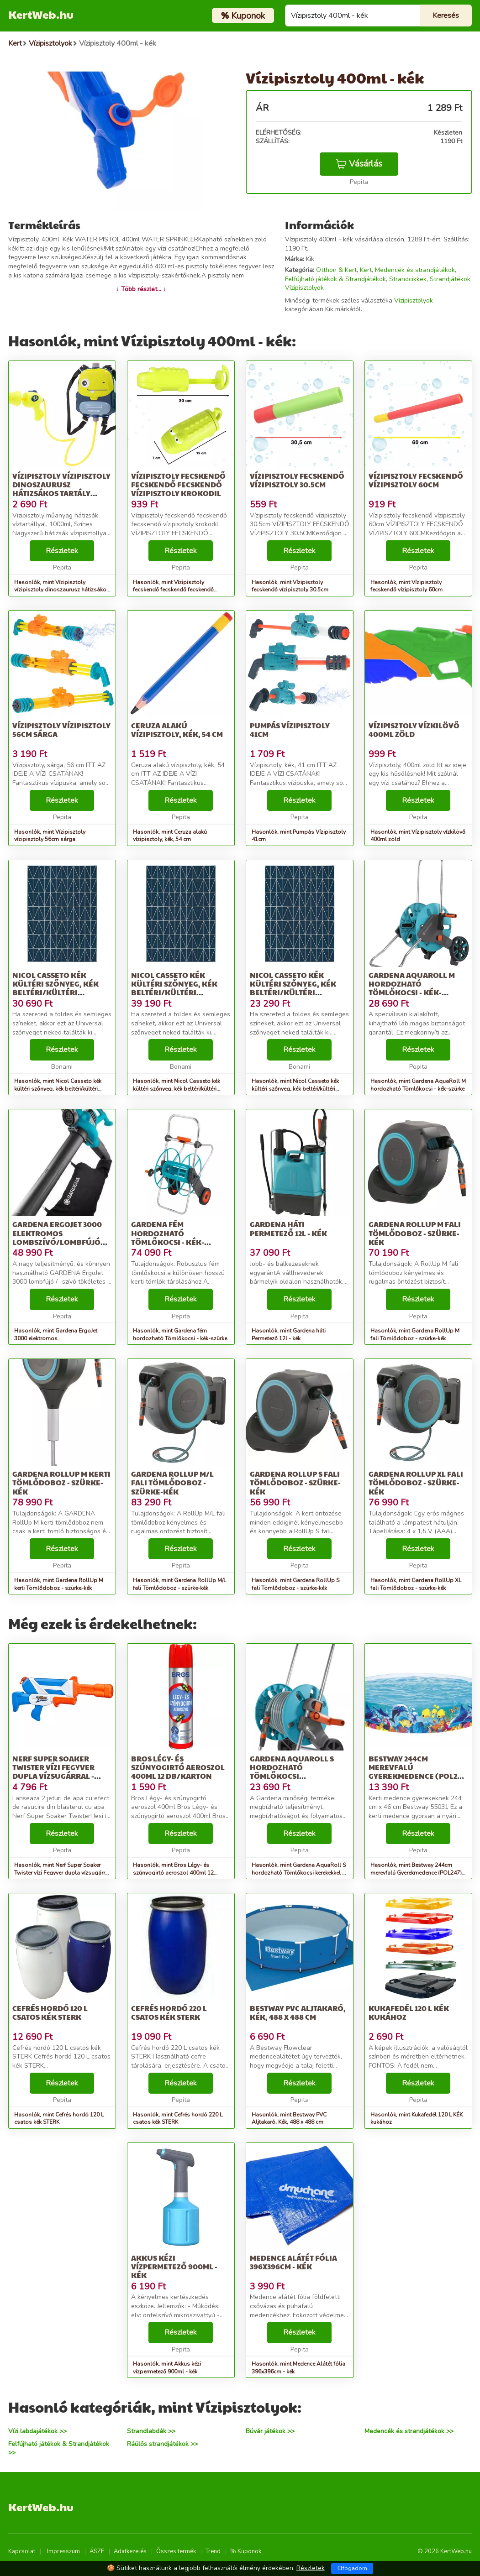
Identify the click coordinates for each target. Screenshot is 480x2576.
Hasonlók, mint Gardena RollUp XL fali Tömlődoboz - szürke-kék (415, 1584)
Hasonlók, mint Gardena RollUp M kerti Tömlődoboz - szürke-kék (58, 1584)
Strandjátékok (450, 279)
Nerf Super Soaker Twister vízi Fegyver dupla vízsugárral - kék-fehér (53, 1771)
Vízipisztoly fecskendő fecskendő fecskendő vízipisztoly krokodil (178, 484)
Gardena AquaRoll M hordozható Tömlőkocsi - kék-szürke (412, 988)
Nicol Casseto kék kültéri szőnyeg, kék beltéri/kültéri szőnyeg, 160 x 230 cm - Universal (174, 992)
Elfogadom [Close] (352, 2568)
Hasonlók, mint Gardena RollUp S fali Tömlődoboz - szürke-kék (295, 1584)
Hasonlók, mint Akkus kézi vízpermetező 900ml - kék (167, 2367)
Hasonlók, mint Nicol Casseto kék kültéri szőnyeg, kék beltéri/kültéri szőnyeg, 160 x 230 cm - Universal (176, 1088)
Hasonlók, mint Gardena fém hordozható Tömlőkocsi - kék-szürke (180, 1334)
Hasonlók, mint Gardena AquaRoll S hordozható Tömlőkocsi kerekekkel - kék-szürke (299, 1872)
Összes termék (176, 2551)
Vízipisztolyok (304, 287)
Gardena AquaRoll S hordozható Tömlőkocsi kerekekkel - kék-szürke (292, 1776)
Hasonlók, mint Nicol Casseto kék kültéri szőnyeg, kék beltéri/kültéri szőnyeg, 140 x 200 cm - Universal (57, 1088)
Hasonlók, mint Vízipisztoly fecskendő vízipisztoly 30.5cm (290, 586)
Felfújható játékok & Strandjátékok (335, 279)
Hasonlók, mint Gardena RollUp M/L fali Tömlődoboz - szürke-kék (179, 1584)
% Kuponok (245, 2551)
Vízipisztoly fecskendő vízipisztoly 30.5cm (297, 480)
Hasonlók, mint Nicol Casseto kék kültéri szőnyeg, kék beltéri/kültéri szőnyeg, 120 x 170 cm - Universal (295, 1088)
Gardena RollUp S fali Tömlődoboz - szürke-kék (295, 1482)
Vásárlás (359, 164)
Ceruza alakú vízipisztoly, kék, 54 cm (177, 729)
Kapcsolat (21, 2551)
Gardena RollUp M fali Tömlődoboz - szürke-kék (415, 1233)
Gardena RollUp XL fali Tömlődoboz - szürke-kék (416, 1482)
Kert (366, 270)
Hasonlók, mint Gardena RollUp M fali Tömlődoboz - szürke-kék (414, 1334)
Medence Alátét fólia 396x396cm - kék (293, 2262)
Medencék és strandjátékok (415, 270)
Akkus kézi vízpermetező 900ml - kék (174, 2266)
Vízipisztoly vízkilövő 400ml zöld (414, 729)
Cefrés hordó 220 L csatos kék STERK (169, 2012)
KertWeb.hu (41, 14)
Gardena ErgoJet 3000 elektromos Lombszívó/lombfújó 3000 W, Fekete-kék (57, 1237)
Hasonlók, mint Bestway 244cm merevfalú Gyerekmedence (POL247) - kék (417, 1872)
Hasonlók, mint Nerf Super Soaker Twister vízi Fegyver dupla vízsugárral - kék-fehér (62, 1872)
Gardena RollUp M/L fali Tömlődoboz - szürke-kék (172, 1482)
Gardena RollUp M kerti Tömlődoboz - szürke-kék (61, 1482)
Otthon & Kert (336, 270)
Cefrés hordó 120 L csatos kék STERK (50, 2012)
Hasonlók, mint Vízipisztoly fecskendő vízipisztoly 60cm (406, 586)
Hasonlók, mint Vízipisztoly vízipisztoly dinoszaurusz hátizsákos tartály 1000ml (62, 590)
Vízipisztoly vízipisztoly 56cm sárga (61, 729)
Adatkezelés (130, 2551)
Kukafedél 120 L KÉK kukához (409, 2012)
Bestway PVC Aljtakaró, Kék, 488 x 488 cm (298, 2012)
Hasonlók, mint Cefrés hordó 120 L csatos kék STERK (59, 2118)
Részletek (62, 551)
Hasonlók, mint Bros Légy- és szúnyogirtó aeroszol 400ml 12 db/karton (173, 1872)
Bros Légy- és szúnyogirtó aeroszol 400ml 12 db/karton (178, 1767)
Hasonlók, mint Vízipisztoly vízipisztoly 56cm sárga (49, 835)
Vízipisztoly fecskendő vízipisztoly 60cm (416, 480)
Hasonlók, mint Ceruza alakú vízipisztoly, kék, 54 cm (170, 835)
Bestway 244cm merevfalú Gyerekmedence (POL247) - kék (418, 1771)
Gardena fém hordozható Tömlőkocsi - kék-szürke (167, 1237)
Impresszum (63, 2551)
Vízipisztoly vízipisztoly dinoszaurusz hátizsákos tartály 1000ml (61, 488)
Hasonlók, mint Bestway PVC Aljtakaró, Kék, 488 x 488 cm (289, 2118)
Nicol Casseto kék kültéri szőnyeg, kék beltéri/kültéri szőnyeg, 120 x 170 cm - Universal (293, 992)
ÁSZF (97, 2551)
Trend (213, 2551)
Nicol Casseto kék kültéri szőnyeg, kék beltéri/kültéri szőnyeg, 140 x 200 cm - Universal (56, 992)
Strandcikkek (408, 279)
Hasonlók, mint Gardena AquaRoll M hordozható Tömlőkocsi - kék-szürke (418, 1084)
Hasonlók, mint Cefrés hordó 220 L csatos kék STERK (177, 2118)
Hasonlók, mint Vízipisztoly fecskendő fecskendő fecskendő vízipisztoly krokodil (173, 590)
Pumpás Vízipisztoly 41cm (290, 729)
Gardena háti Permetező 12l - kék (288, 1228)
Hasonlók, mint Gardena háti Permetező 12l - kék (289, 1334)
